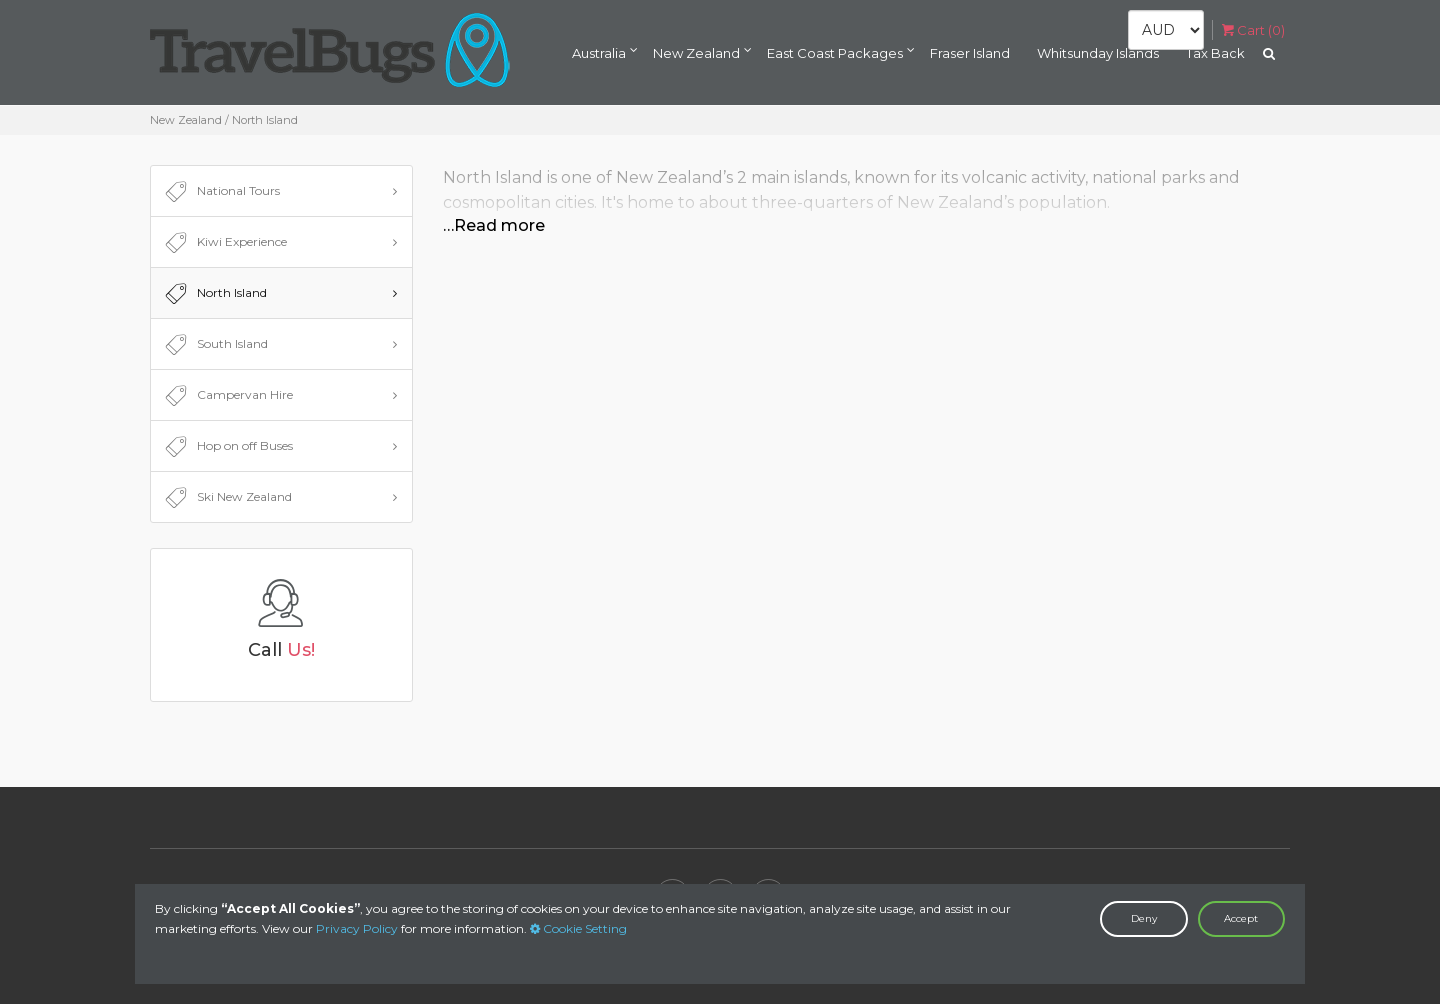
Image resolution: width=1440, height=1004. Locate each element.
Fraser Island (970, 53)
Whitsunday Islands (1098, 53)
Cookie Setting (578, 928)
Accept (1241, 918)
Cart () (1253, 30)
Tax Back (1215, 53)
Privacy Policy (357, 928)
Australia (599, 53)
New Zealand (696, 53)
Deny (1144, 918)
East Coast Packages (835, 53)
